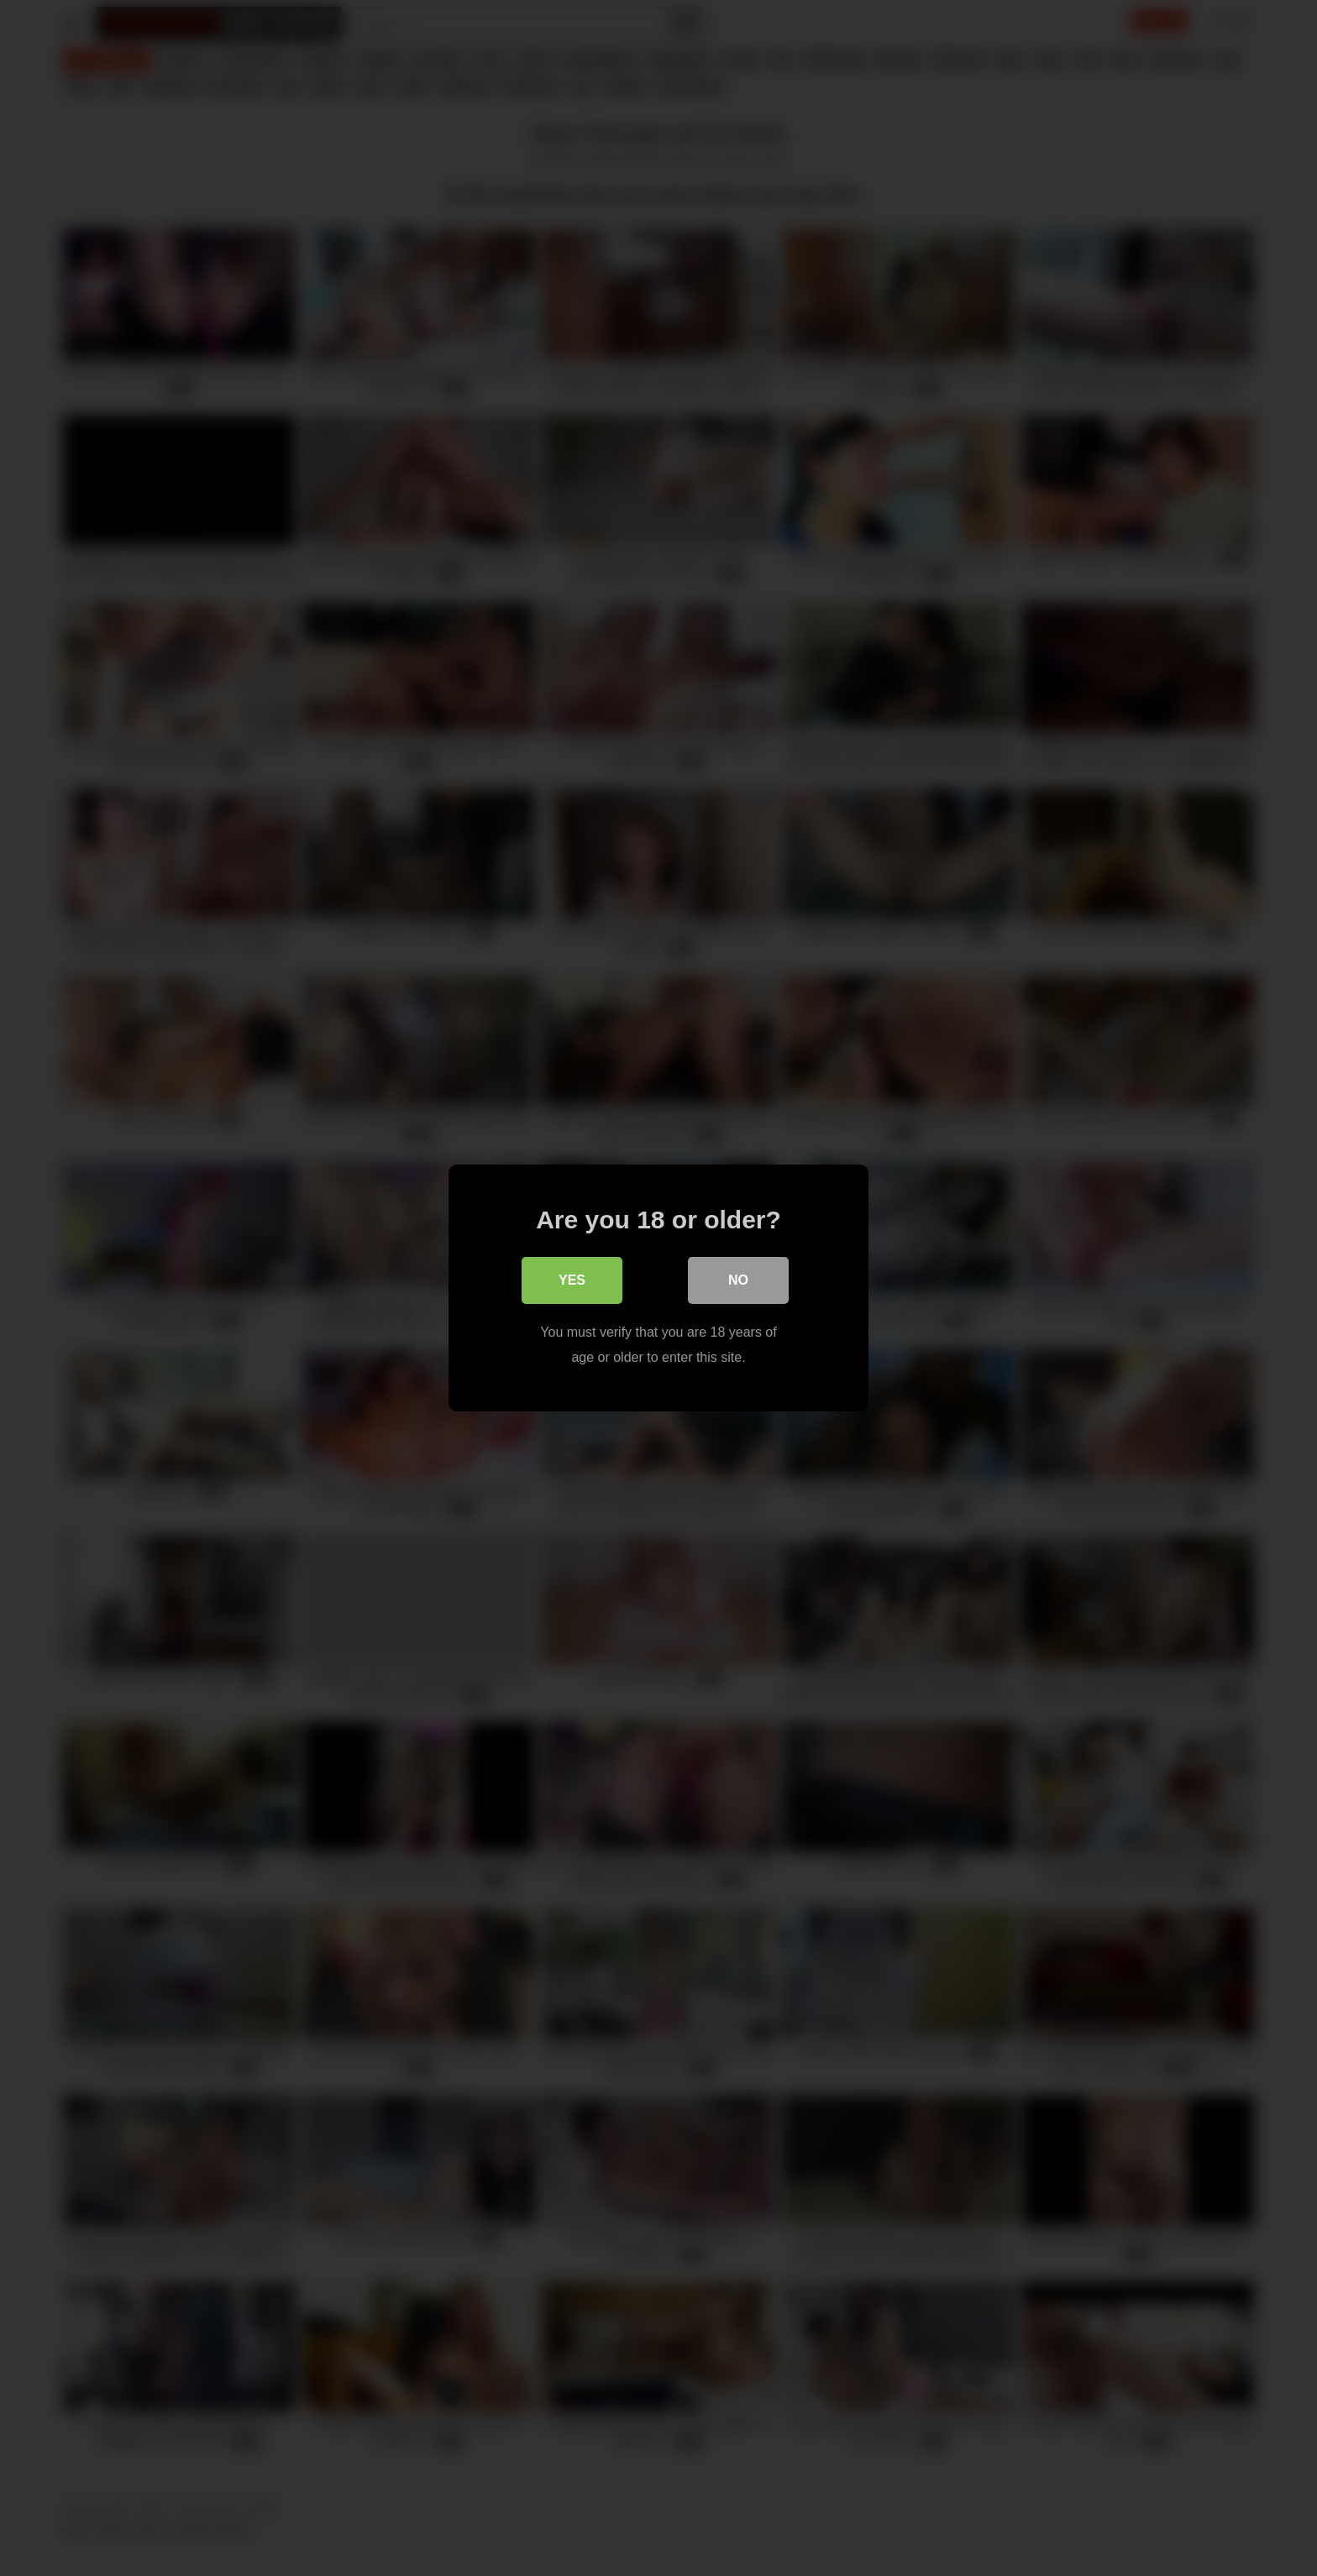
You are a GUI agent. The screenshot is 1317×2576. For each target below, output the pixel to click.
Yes (572, 1280)
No (738, 1280)
